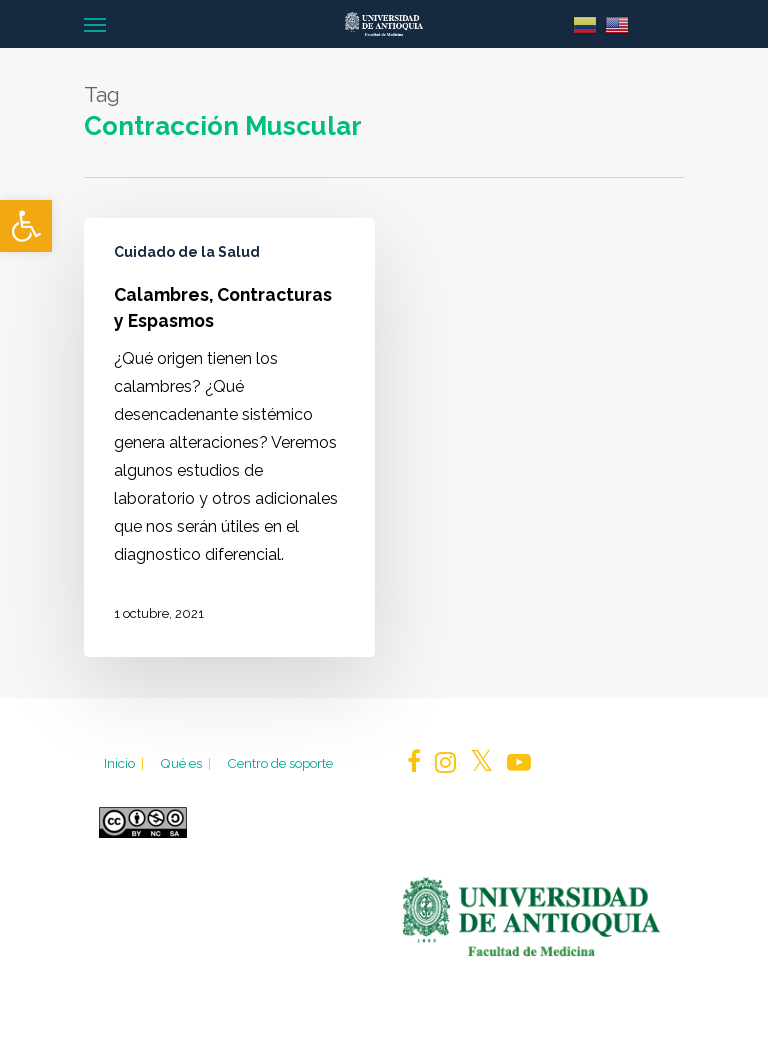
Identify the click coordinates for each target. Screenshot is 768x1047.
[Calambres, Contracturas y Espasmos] (229, 437)
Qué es (187, 763)
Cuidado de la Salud (187, 252)
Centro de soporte (280, 763)
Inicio (125, 763)
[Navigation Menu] (95, 24)
